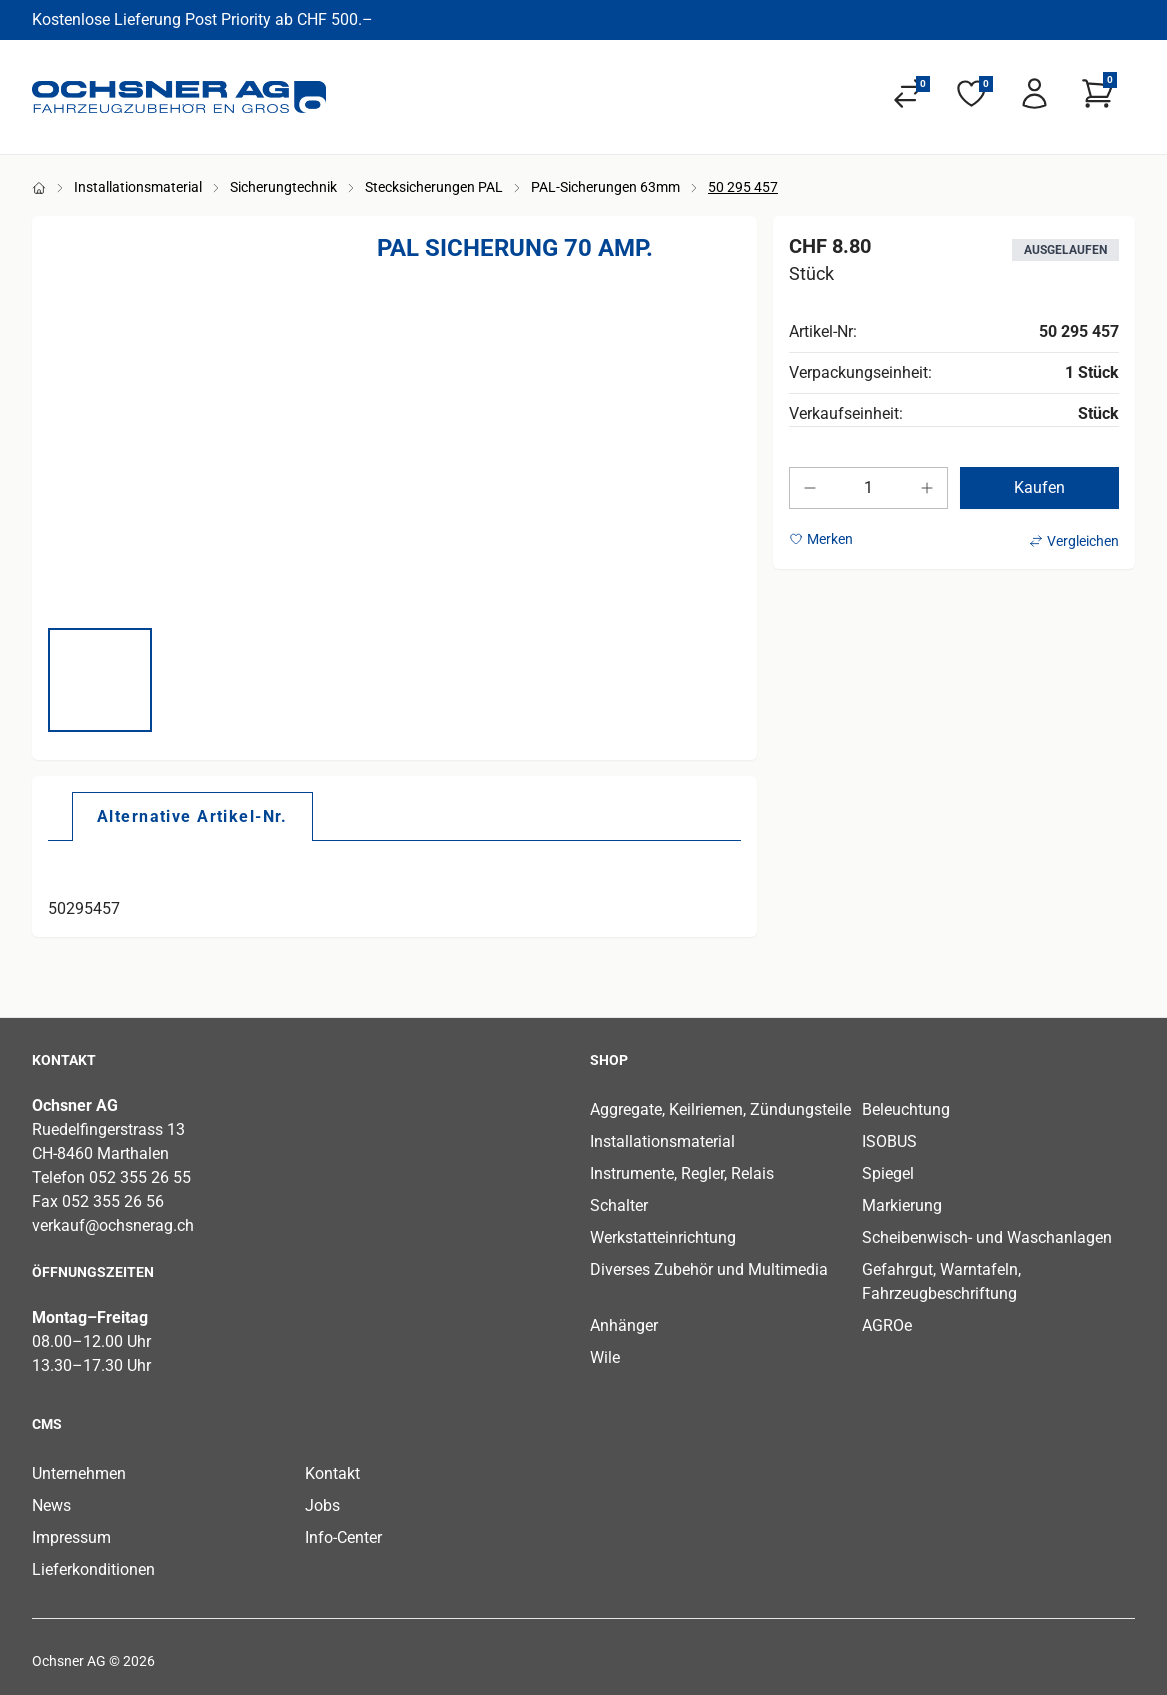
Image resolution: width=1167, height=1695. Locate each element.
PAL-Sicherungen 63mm (605, 187)
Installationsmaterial (138, 187)
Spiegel (888, 1173)
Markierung (902, 1205)
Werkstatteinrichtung (663, 1237)
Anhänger (624, 1325)
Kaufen (1039, 487)
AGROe (887, 1325)
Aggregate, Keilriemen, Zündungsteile (720, 1109)
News (51, 1505)
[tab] (192, 816)
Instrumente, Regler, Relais (682, 1173)
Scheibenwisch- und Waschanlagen (987, 1237)
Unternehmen (79, 1473)
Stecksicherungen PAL (434, 187)
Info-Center (343, 1537)
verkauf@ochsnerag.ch (113, 1225)
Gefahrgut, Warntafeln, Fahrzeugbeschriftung (941, 1281)
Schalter (619, 1205)
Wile (605, 1357)
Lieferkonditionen (93, 1569)
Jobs (322, 1505)
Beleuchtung (906, 1109)
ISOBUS (889, 1141)
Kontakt (332, 1473)
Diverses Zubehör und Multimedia (709, 1269)
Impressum (71, 1537)
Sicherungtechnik (283, 187)
